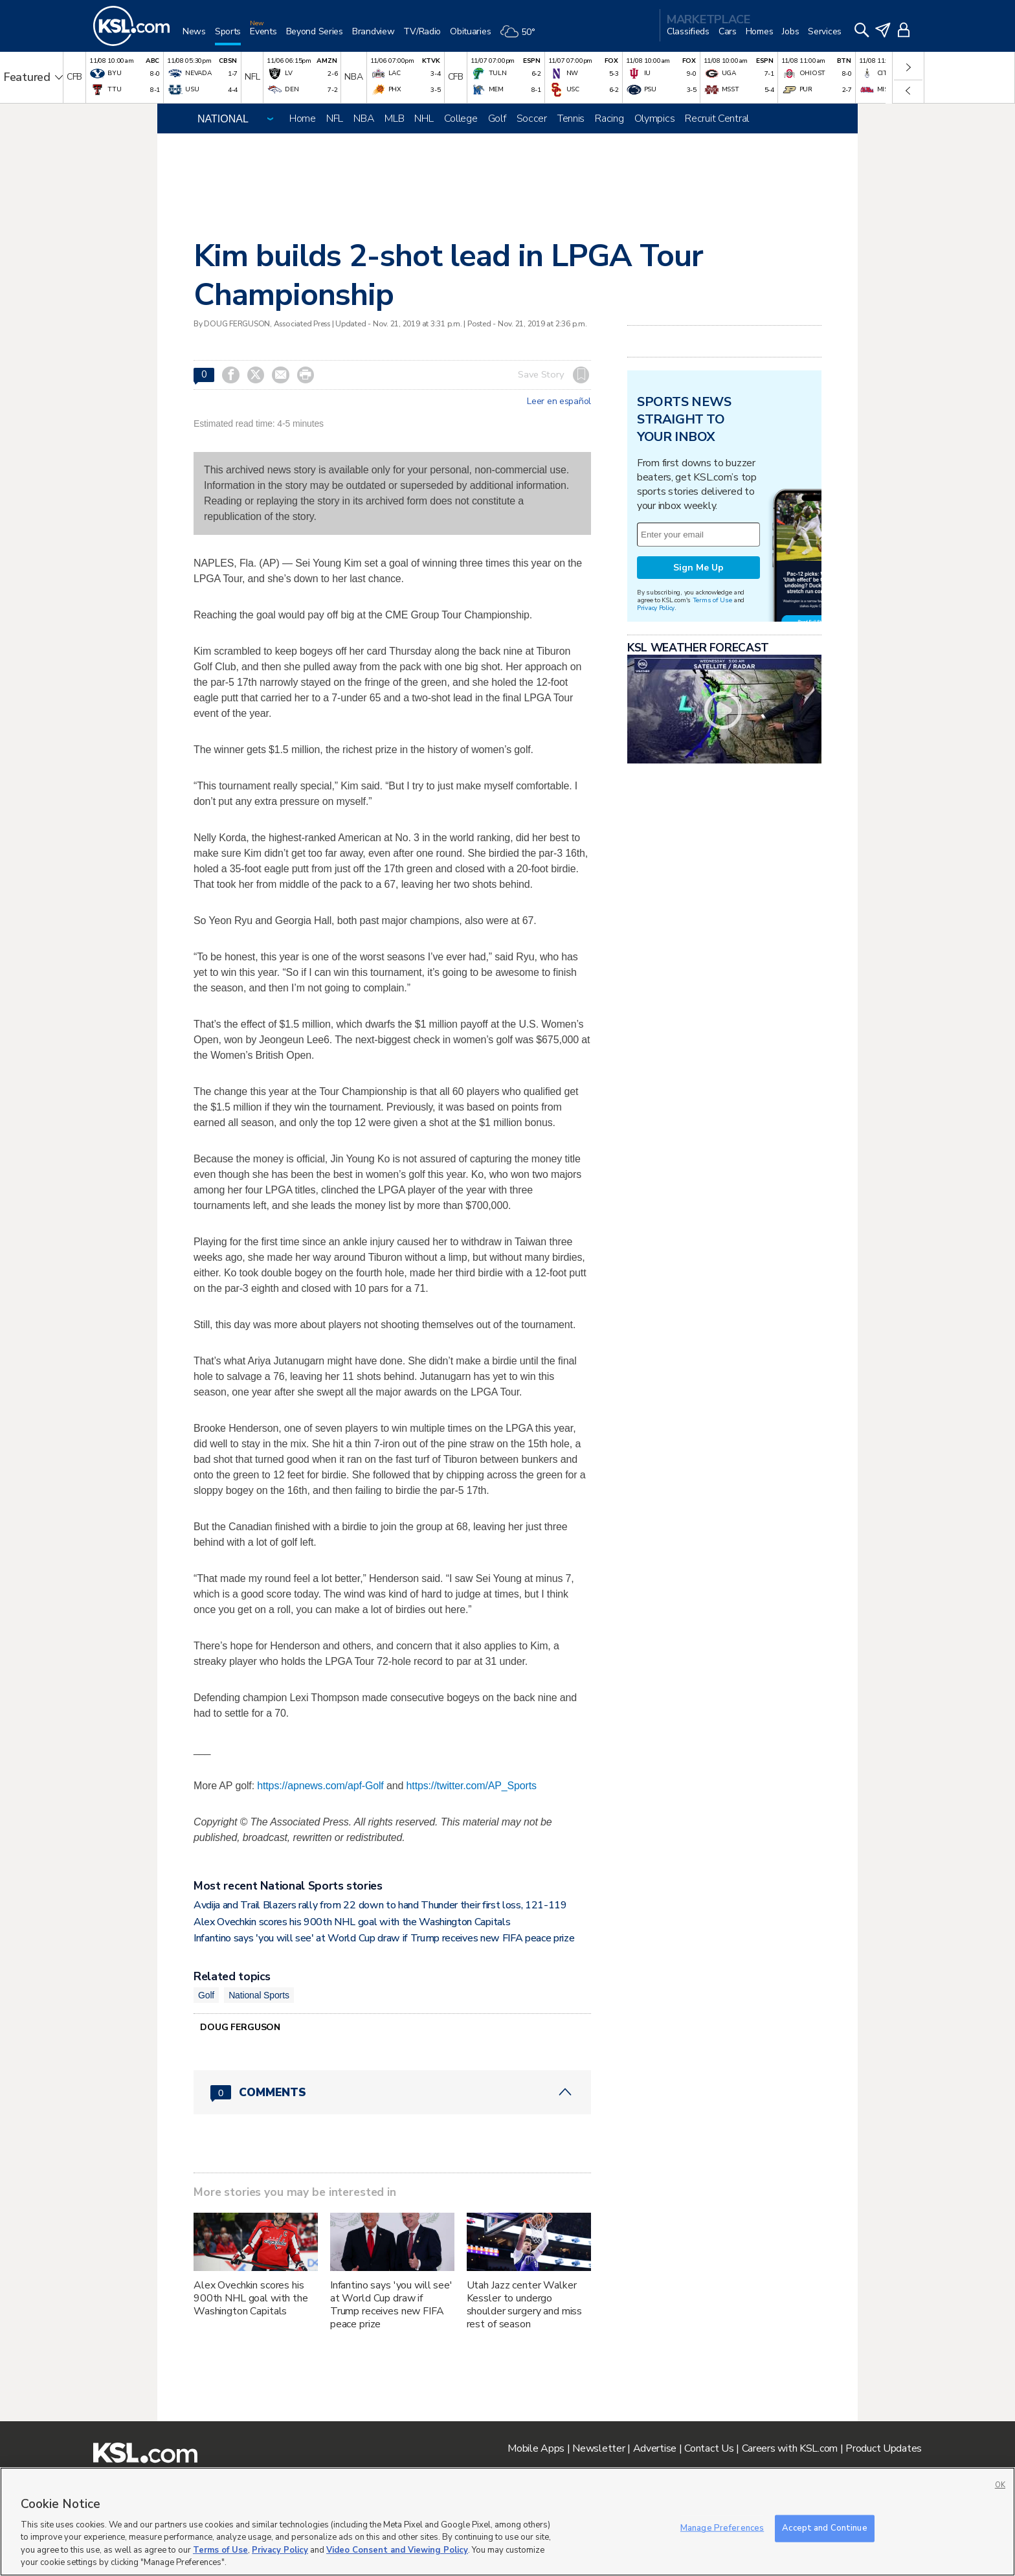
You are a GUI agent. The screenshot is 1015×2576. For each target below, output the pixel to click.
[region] (507, 2521)
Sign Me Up (698, 567)
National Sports (259, 1995)
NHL (423, 118)
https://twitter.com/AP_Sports (472, 1785)
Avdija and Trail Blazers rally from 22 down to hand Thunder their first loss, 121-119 (380, 1905)
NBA (363, 118)
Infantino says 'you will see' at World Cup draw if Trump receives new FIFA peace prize (384, 1938)
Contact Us (708, 2448)
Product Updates (883, 2448)
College (461, 118)
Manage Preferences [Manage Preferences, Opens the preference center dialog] (722, 2528)
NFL (334, 118)
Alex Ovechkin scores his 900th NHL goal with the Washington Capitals (352, 1922)
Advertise (654, 2448)
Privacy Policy (656, 608)
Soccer (532, 118)
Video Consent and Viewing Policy (397, 2550)
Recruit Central (717, 118)
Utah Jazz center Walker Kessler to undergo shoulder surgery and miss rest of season (525, 2304)
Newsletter (598, 2448)
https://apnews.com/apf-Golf (320, 1785)
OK (1000, 2485)
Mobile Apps (536, 2448)
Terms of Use (712, 600)
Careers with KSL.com (790, 2448)
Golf (497, 118)
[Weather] (522, 36)
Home (302, 118)
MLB (394, 118)
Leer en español (559, 401)
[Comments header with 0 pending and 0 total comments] (392, 2092)
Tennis (571, 118)
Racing (609, 118)
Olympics (654, 118)
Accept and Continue (824, 2528)
